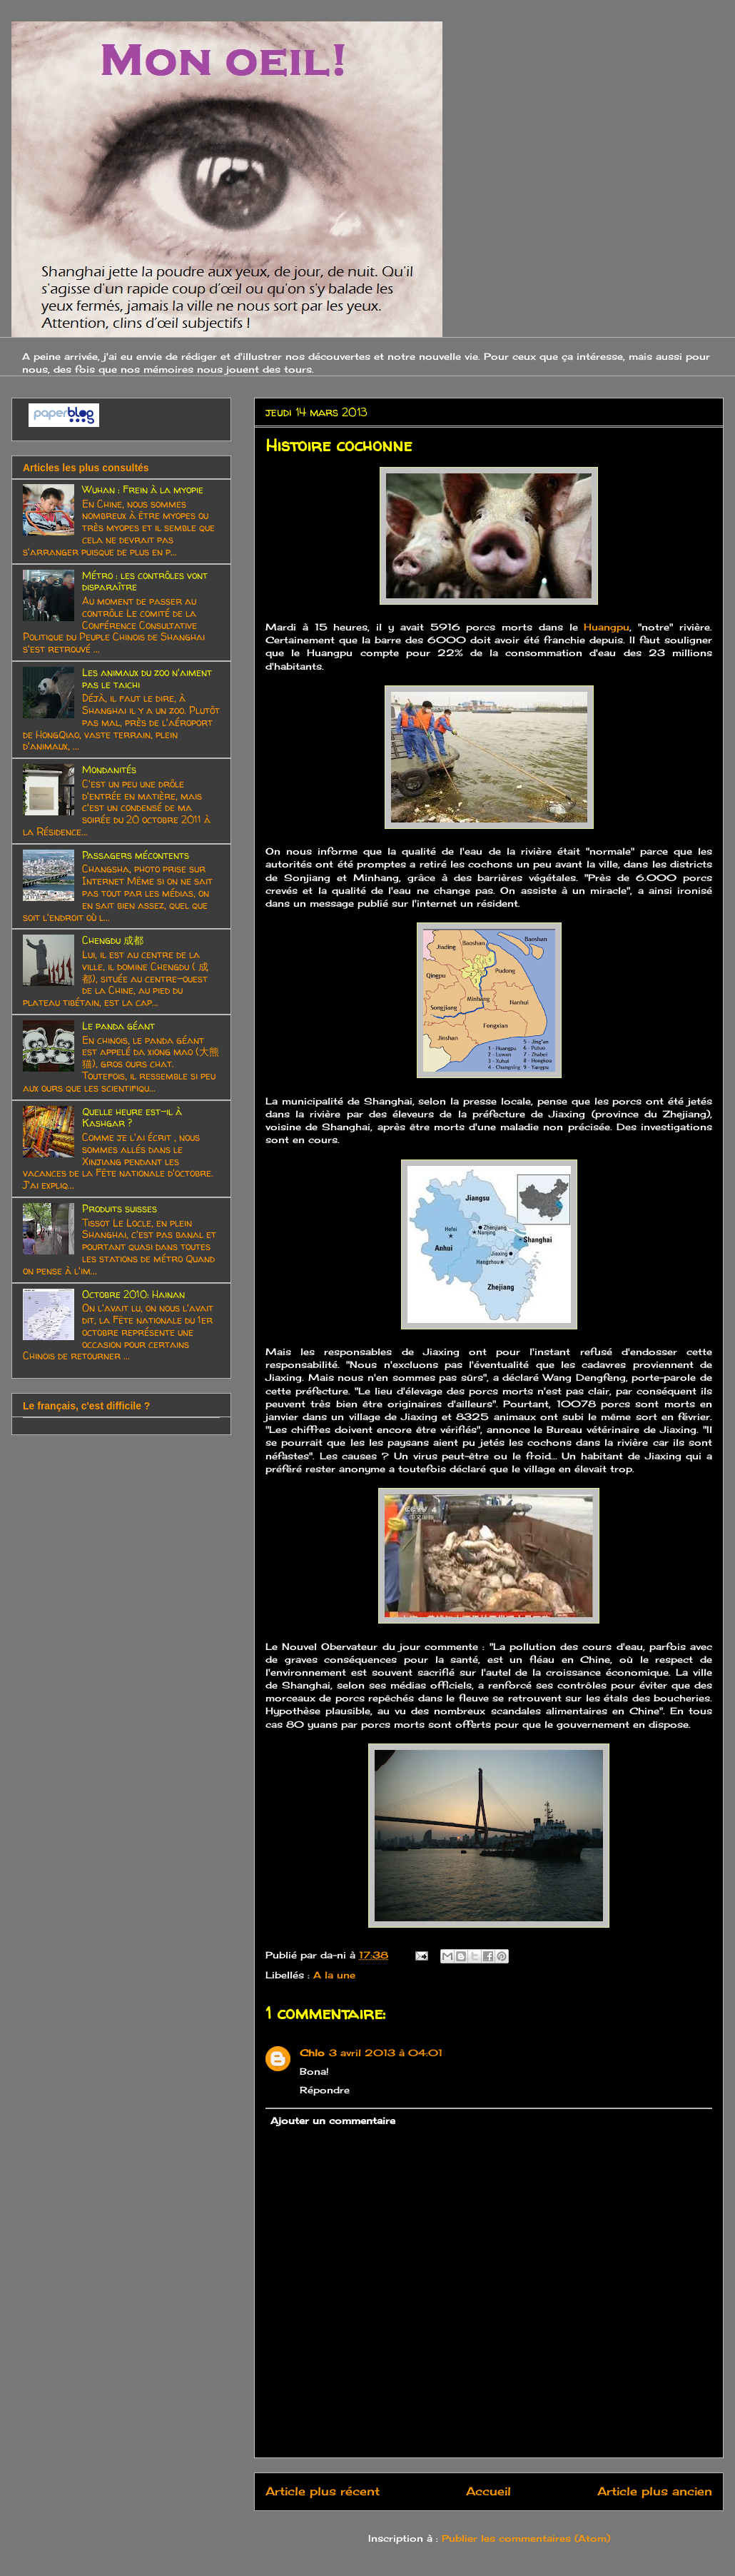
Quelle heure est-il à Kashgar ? (132, 1117)
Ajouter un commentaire (332, 2120)
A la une (334, 1975)
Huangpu (606, 627)
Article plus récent (322, 2491)
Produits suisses (119, 1208)
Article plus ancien (654, 2491)
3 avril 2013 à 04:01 (385, 2052)
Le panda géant (118, 1025)
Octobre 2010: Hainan (133, 1294)
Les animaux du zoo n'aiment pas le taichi (147, 678)
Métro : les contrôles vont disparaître (145, 581)
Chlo (312, 2052)
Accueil (488, 2491)
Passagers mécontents (135, 855)
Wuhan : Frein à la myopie (142, 489)
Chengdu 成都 (112, 940)
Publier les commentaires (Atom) (526, 2538)
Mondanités (109, 769)
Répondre (325, 2089)
